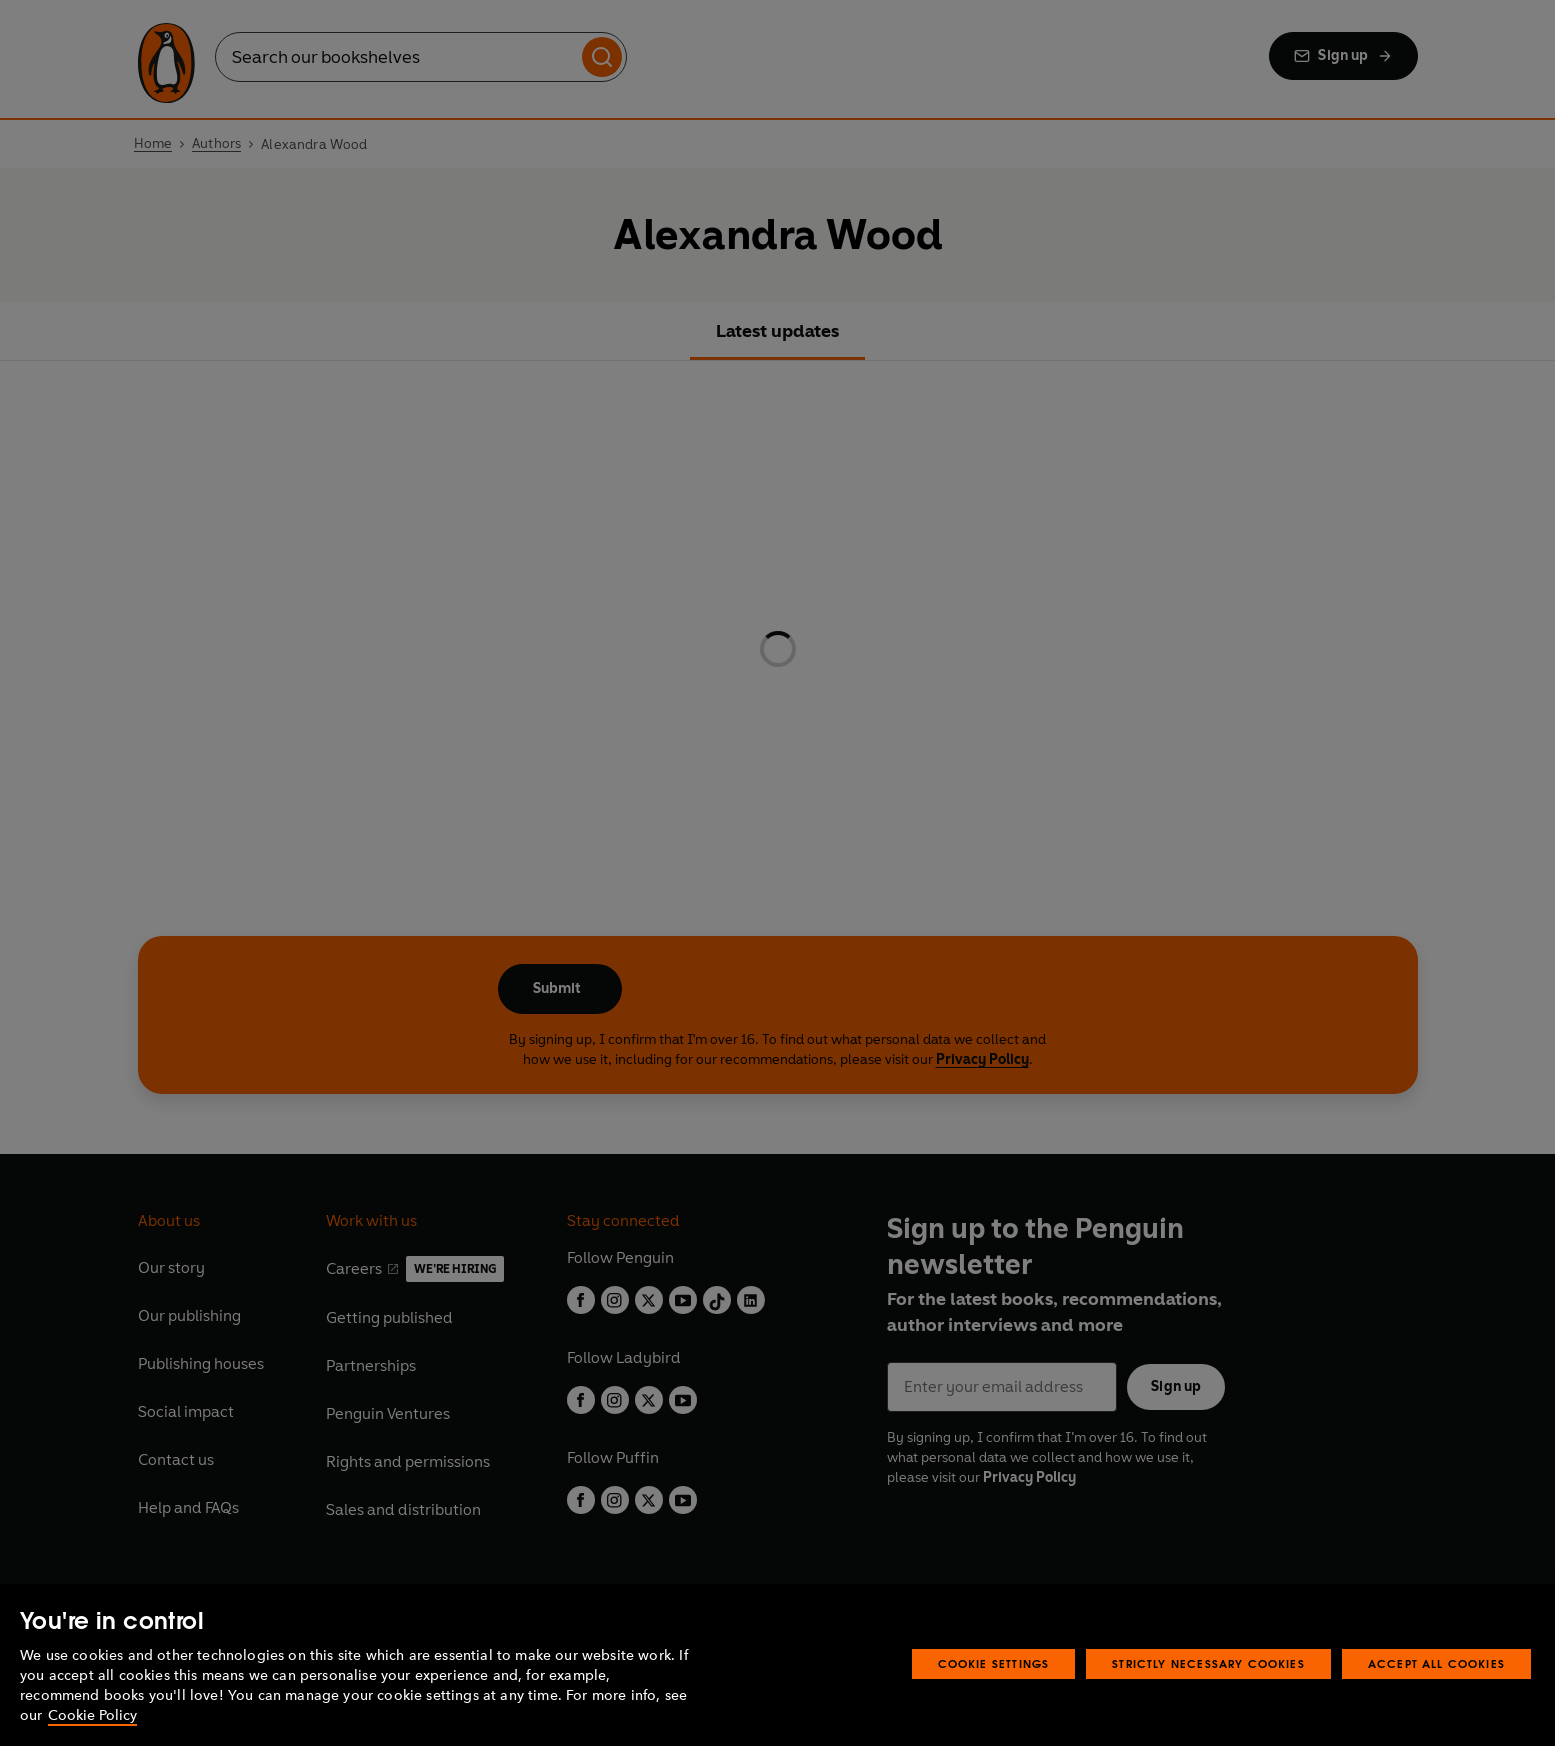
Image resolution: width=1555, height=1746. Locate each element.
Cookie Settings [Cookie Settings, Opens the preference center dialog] (994, 1663)
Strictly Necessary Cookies (1208, 1663)
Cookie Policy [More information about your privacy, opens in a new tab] (92, 1715)
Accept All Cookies (1436, 1663)
